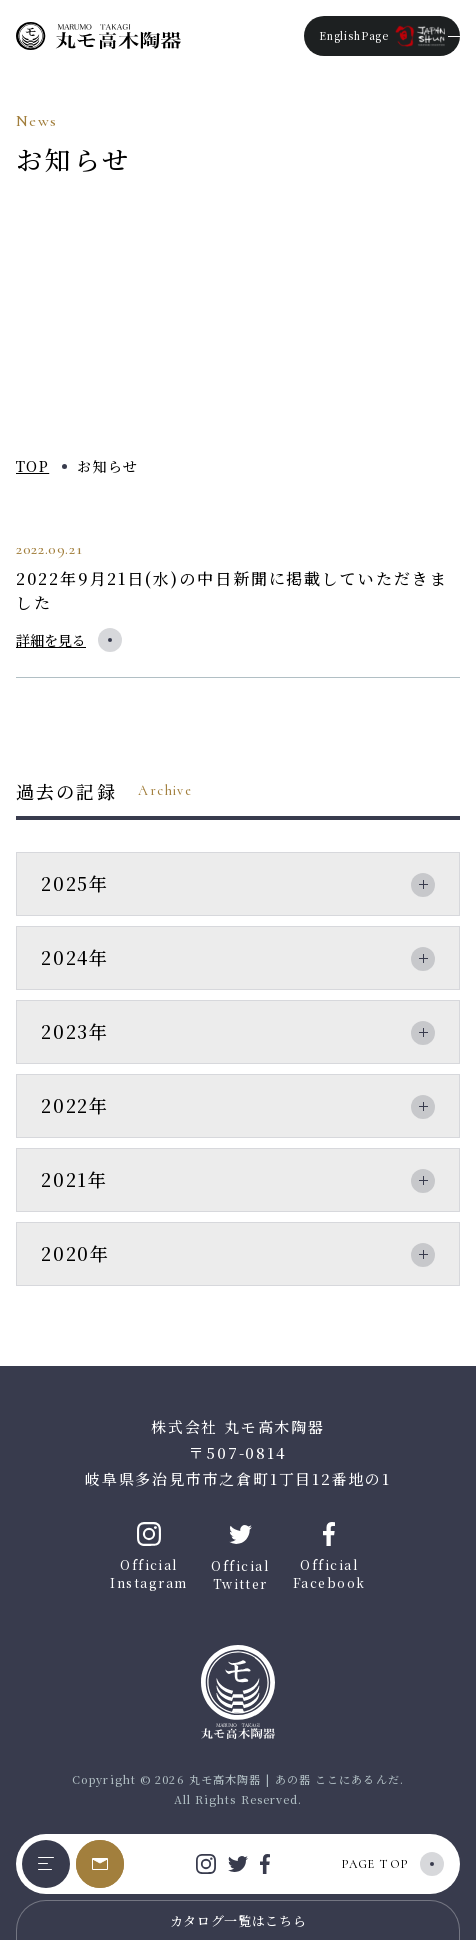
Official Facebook (329, 1556)
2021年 (74, 1179)
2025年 (75, 883)
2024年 (75, 957)
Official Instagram (148, 1556)
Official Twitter (240, 1557)
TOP (32, 466)
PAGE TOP (375, 1864)
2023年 (75, 1031)
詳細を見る (51, 640)
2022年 (75, 1105)
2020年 (75, 1253)
